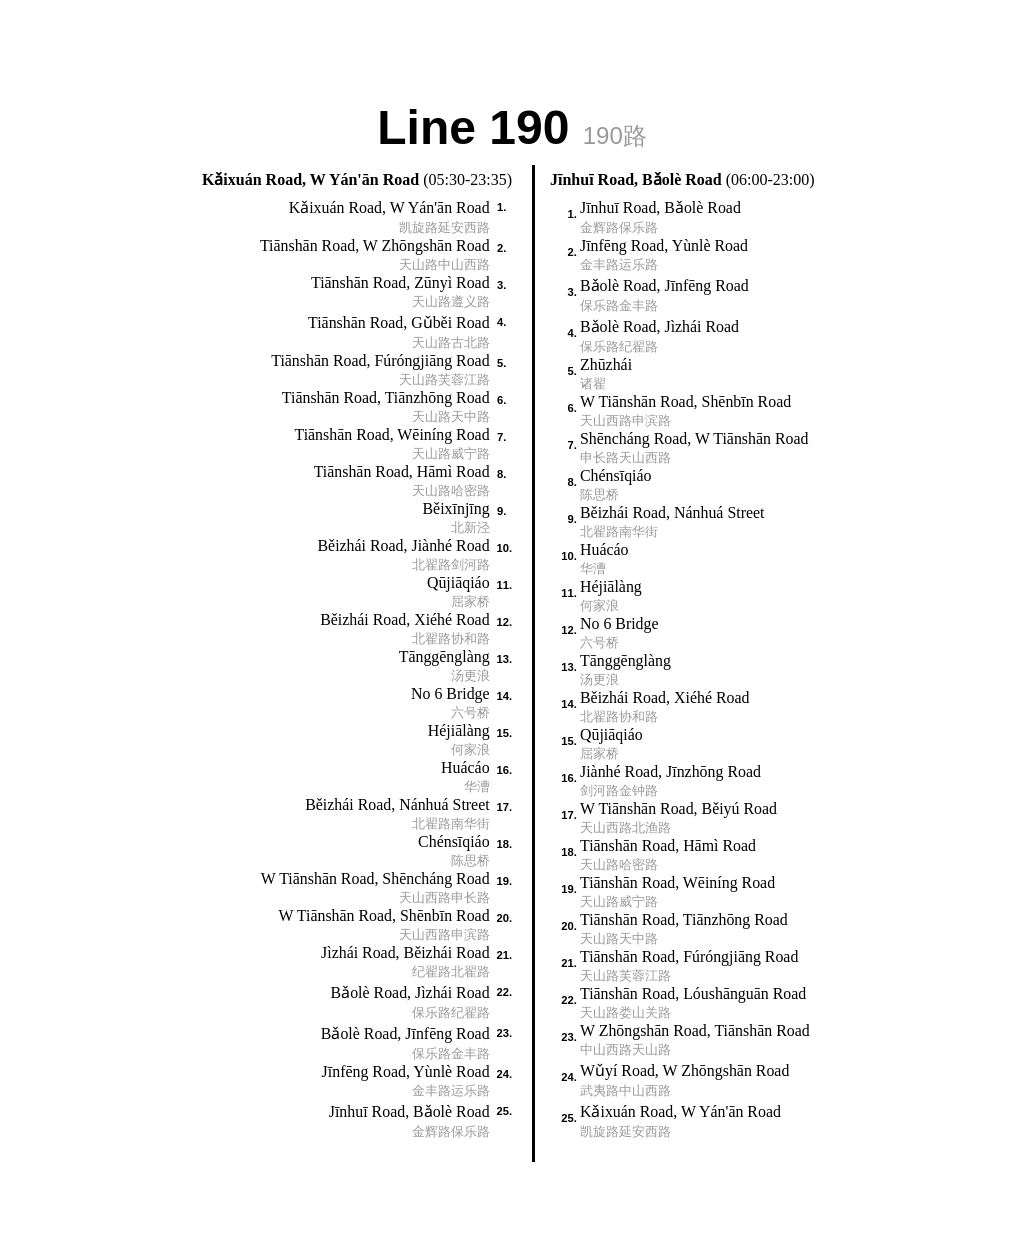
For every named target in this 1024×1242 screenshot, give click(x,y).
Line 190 (511, 125)
